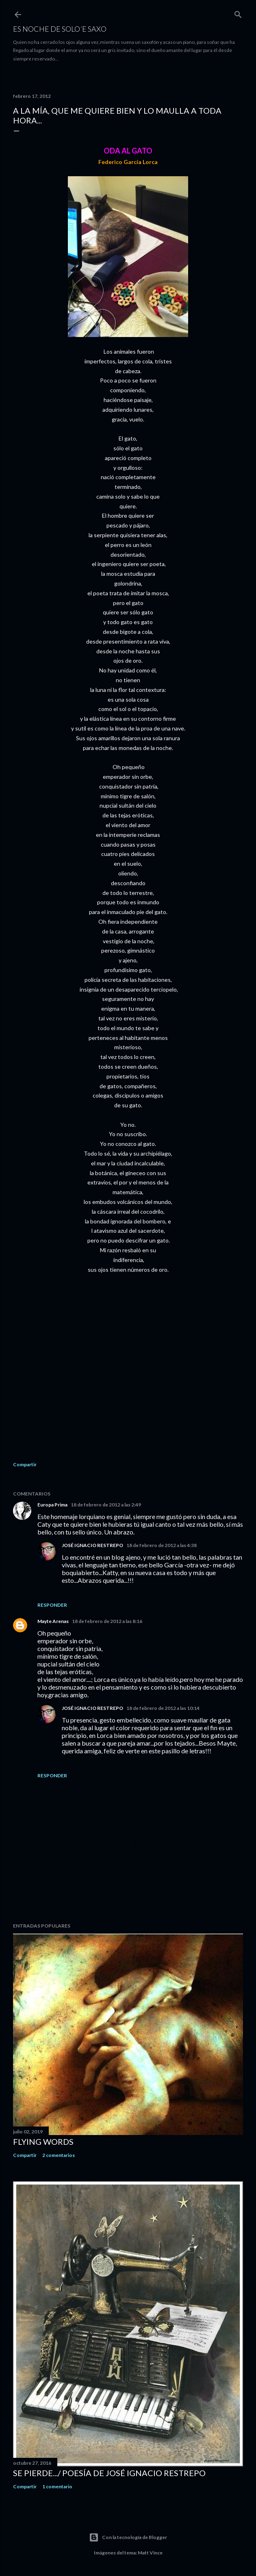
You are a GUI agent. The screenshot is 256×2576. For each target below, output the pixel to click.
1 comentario (57, 2486)
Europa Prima (52, 1505)
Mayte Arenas (53, 1621)
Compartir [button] (25, 1464)
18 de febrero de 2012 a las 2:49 (106, 1505)
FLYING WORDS (43, 2141)
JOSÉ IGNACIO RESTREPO (92, 1545)
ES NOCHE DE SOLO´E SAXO (59, 28)
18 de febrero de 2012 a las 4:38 (161, 1545)
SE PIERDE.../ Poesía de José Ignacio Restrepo (109, 2473)
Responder (52, 1605)
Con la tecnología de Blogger (128, 2537)
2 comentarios (58, 2155)
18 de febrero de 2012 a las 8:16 (107, 1621)
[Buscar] (238, 13)
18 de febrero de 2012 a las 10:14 (163, 1708)
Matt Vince (150, 2553)
